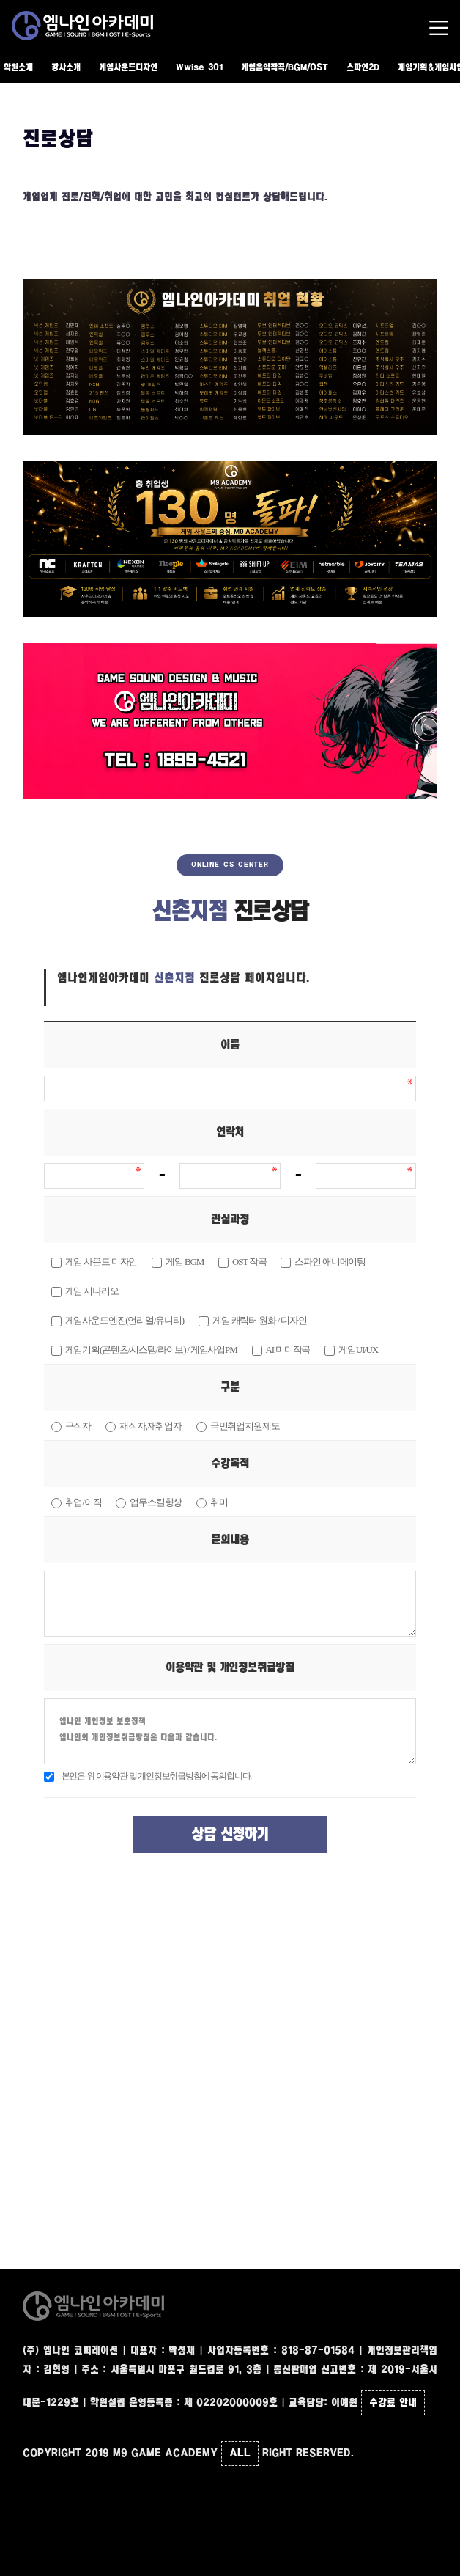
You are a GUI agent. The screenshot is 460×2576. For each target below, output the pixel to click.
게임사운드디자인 (128, 68)
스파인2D (362, 68)
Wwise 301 (199, 68)
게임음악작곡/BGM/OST (284, 68)
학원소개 (18, 68)
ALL (240, 2453)
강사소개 (66, 68)
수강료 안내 (393, 2403)
